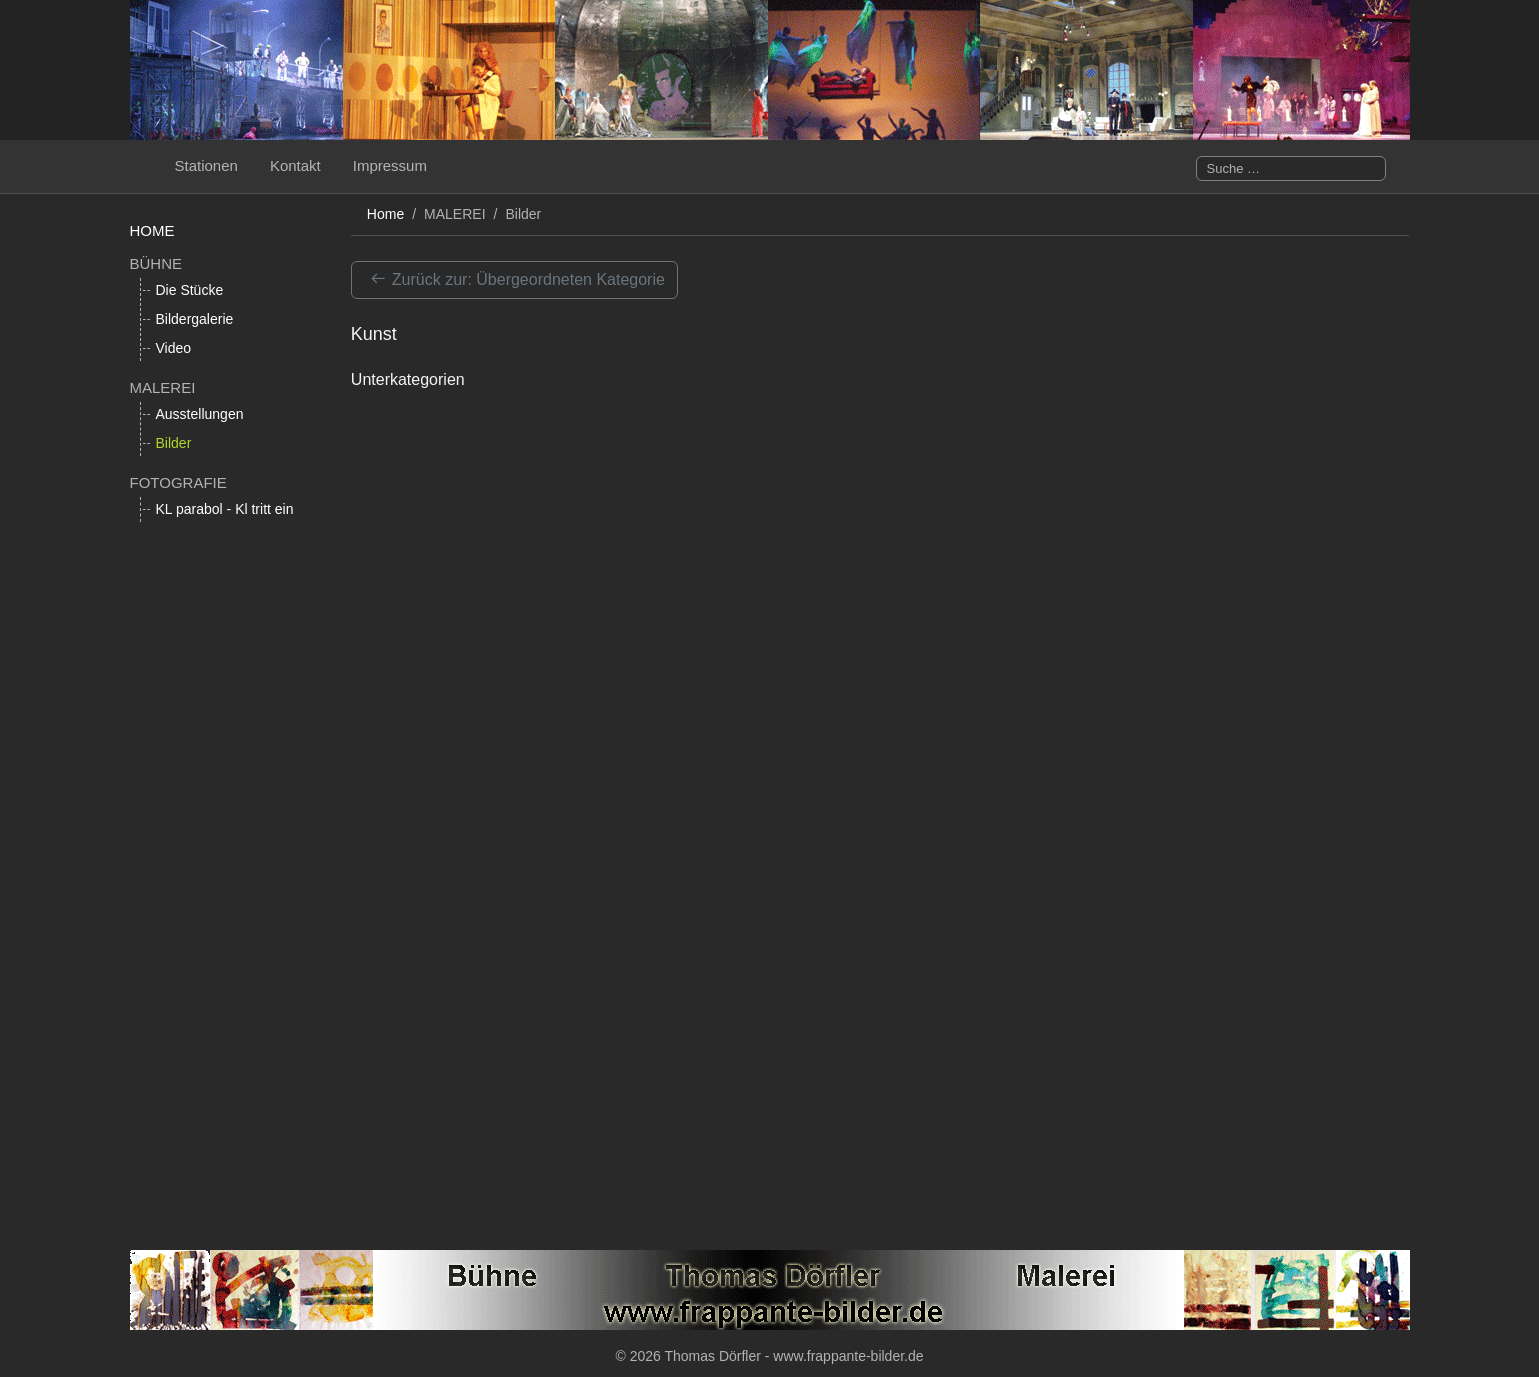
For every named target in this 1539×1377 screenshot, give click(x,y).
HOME (152, 230)
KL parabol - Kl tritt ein (225, 509)
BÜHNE (156, 263)
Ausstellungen (200, 414)
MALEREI (163, 387)
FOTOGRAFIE (178, 482)
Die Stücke (190, 290)
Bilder (174, 443)
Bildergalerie (195, 319)
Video (174, 348)
